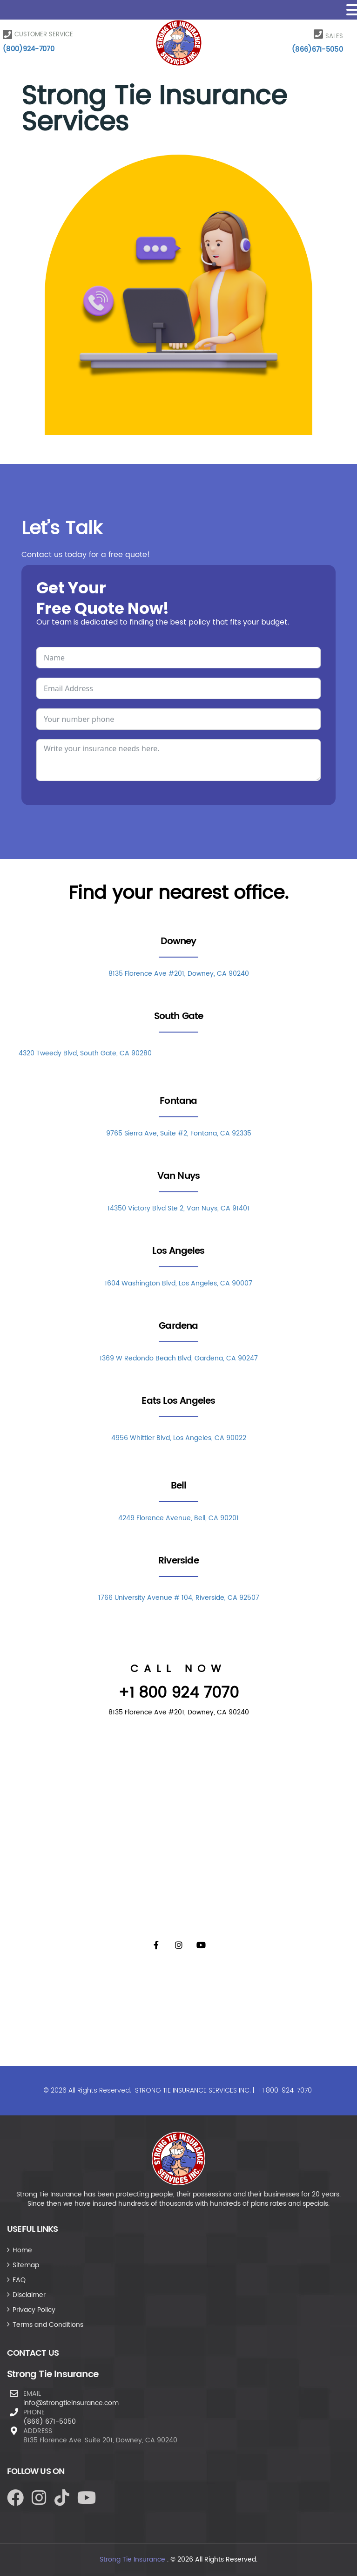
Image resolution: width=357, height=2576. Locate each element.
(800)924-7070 (28, 49)
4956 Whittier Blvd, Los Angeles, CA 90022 (178, 1438)
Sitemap (26, 2265)
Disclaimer (29, 2295)
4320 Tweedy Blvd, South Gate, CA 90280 (85, 1053)
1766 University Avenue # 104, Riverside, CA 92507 (178, 1597)
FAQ (19, 2280)
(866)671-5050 (317, 49)
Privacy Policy (34, 2309)
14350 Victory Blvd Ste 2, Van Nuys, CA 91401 (178, 1208)
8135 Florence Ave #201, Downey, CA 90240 (178, 973)
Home (22, 2250)
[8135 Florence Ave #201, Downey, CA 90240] (179, 1827)
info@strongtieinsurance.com (71, 2403)
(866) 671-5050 (49, 2421)
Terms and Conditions (48, 2324)
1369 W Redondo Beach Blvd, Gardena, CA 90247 (179, 1358)
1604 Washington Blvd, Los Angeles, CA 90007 (178, 1283)
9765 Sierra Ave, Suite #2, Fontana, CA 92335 (178, 1133)
